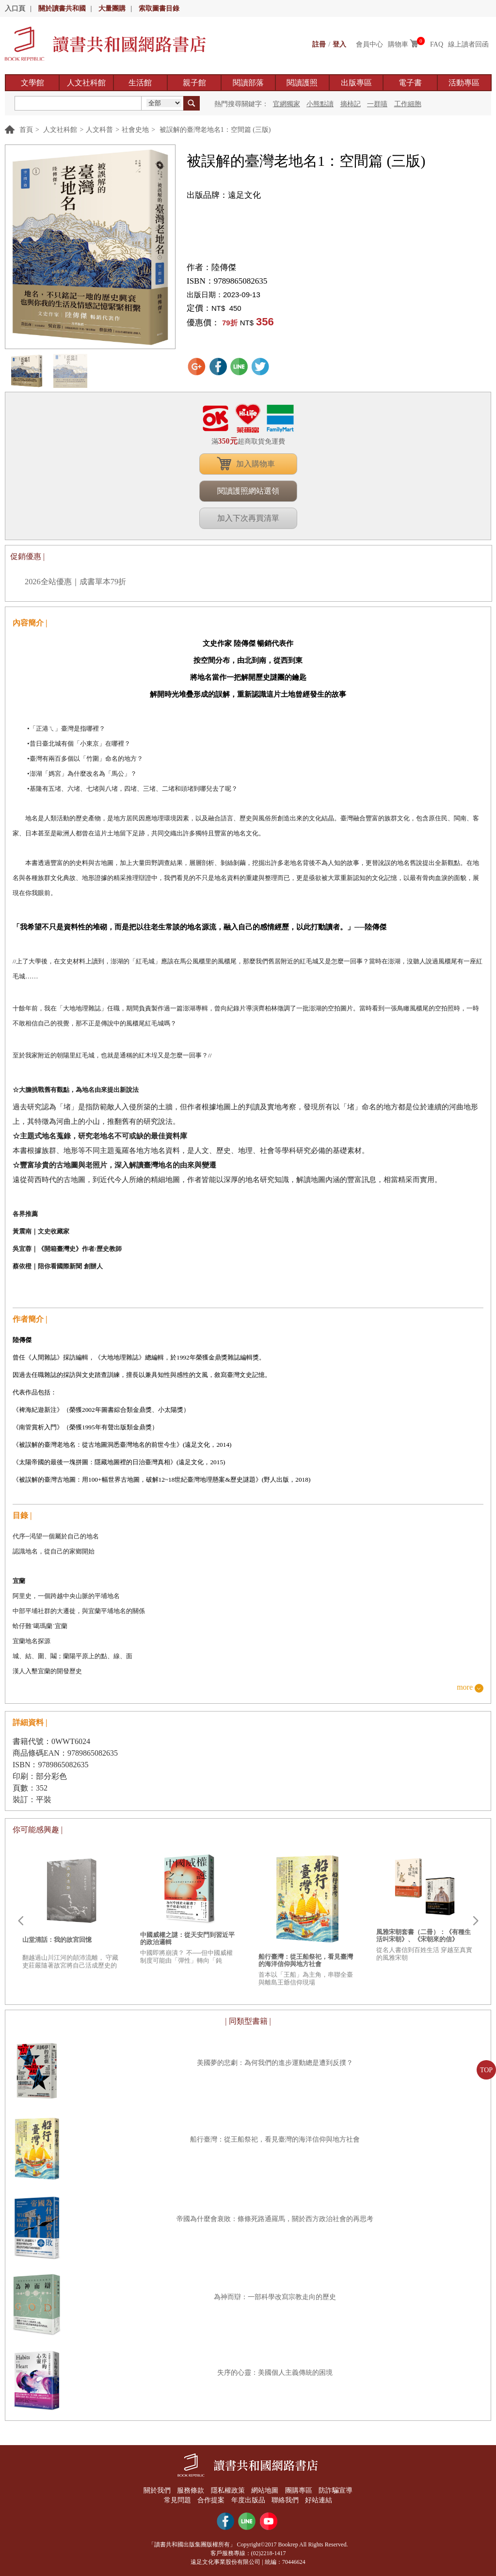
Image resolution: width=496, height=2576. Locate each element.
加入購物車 (255, 464)
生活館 (140, 83)
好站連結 (319, 2500)
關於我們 (157, 2490)
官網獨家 (286, 104)
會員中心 (369, 44)
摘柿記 (350, 104)
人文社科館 (86, 83)
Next (475, 1921)
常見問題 (177, 2500)
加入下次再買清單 (248, 518)
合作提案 (210, 2500)
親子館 (194, 83)
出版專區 (356, 83)
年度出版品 (248, 2500)
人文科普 (99, 129)
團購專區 (298, 2490)
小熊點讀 (320, 104)
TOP (486, 2070)
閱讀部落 (248, 83)
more (465, 1687)
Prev (20, 1921)
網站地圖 (264, 2490)
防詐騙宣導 (335, 2490)
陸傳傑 (223, 267)
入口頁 (15, 8)
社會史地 (135, 129)
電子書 (410, 83)
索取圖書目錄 (159, 8)
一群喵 (377, 104)
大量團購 (112, 8)
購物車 (398, 44)
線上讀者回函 (468, 44)
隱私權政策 (228, 2490)
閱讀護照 (302, 83)
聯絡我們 (285, 2500)
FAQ (436, 44)
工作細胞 (407, 104)
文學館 (32, 83)
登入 (339, 44)
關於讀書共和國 (62, 8)
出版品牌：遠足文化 (224, 195)
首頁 (26, 129)
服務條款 (190, 2490)
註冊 (319, 44)
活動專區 (464, 83)
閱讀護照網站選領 (248, 491)
